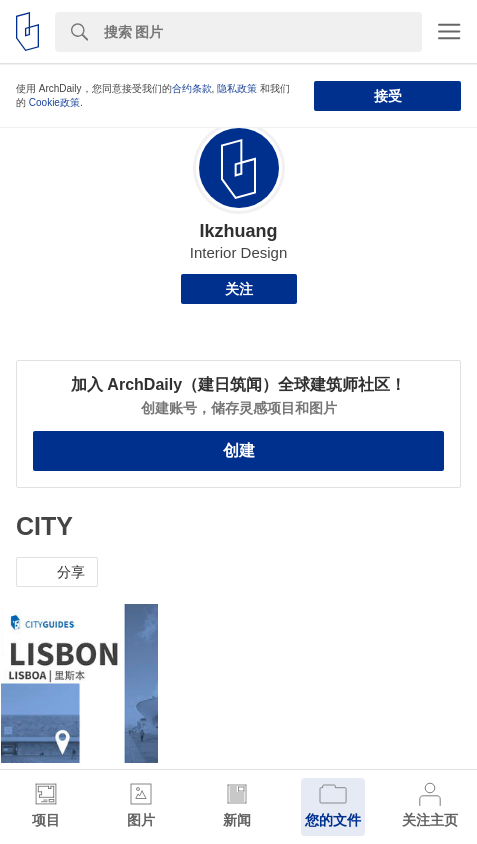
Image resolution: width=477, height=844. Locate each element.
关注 (239, 289)
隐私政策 (237, 88)
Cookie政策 (54, 102)
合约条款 (192, 88)
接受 (388, 96)
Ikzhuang (238, 231)
